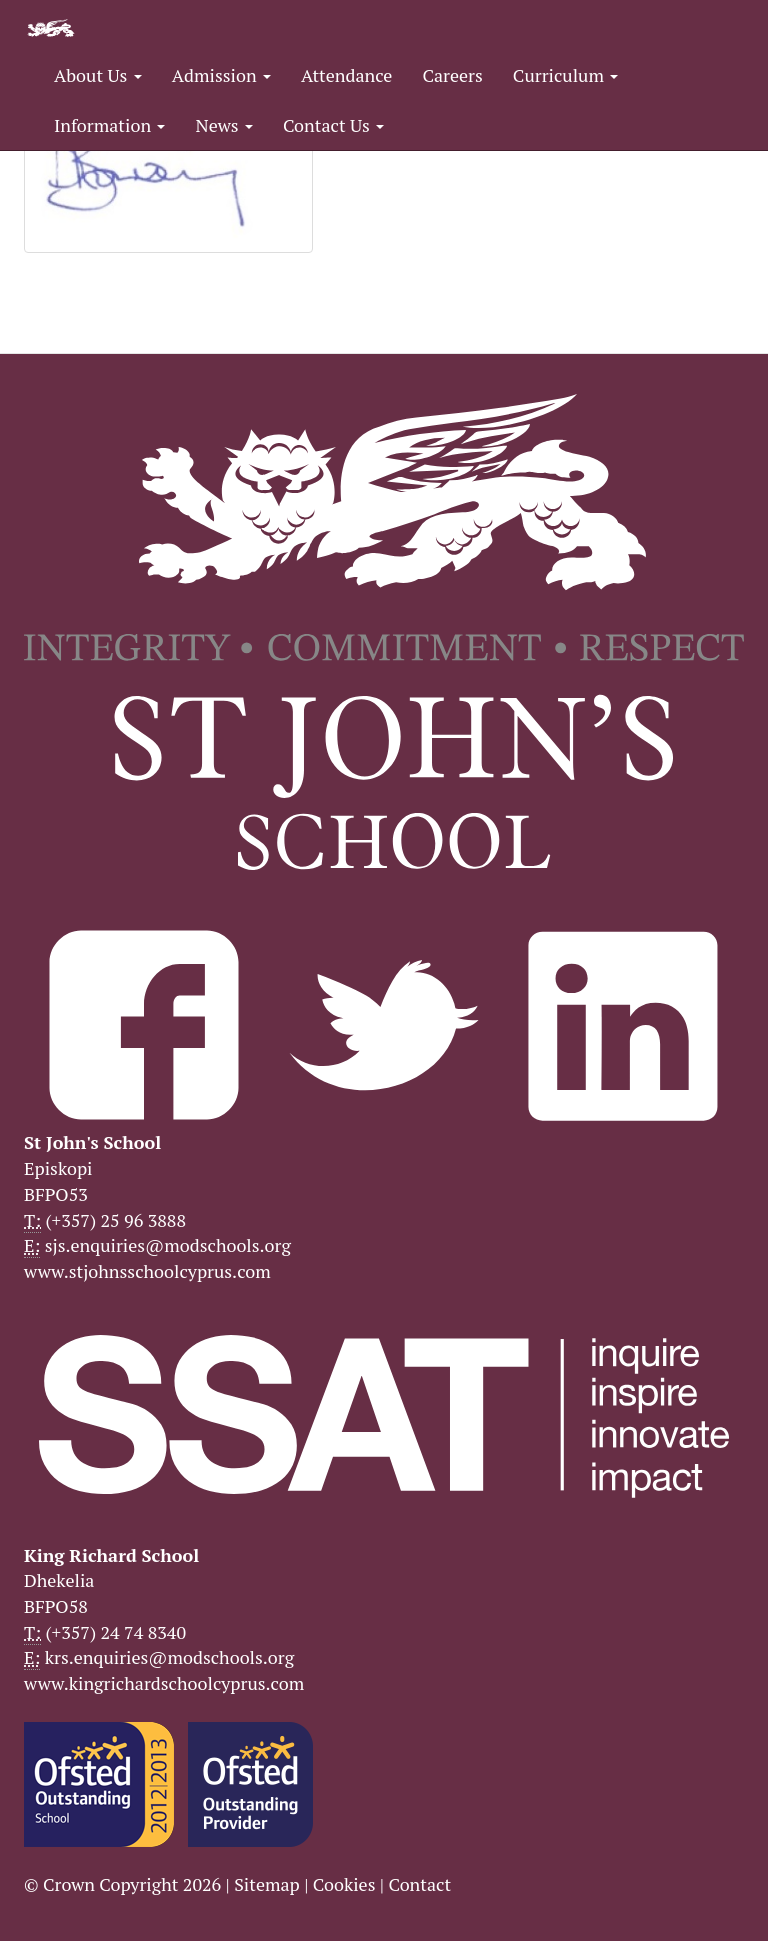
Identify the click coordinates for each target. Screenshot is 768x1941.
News (223, 125)
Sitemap (267, 1884)
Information (109, 125)
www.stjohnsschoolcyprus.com (147, 1271)
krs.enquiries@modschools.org (169, 1657)
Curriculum (566, 75)
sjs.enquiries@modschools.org (168, 1245)
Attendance (346, 75)
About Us (98, 75)
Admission (221, 75)
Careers (452, 75)
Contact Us (333, 125)
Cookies (344, 1884)
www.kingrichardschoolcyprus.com (164, 1683)
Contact (419, 1884)
